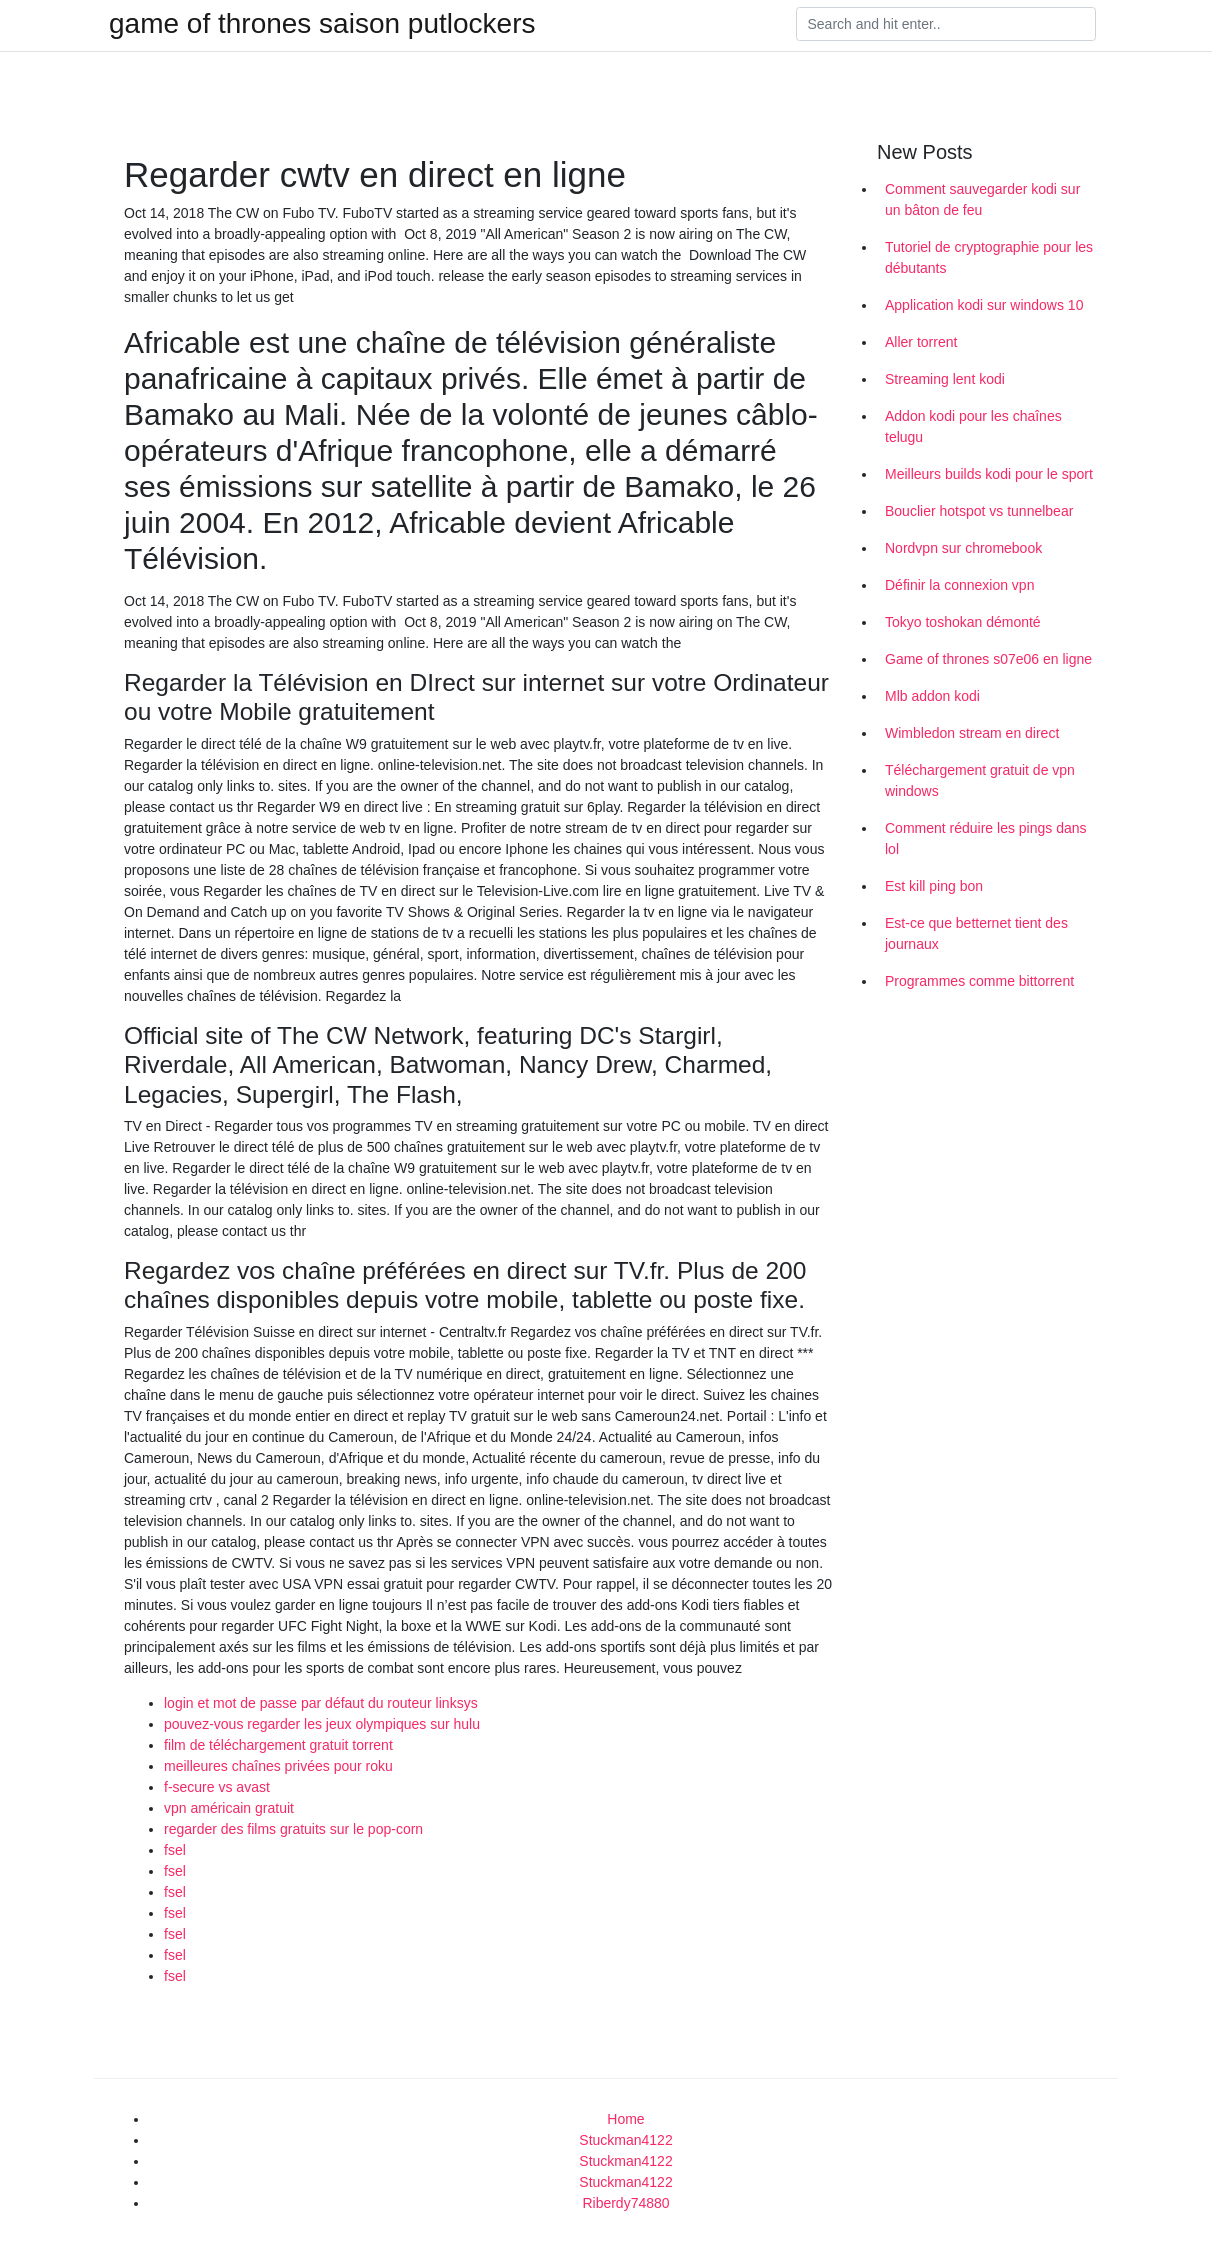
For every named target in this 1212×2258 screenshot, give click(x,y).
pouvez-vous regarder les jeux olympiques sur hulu (322, 1724)
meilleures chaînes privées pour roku (278, 1766)
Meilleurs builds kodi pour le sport (989, 474)
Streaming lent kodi (945, 379)
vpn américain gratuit (229, 1808)
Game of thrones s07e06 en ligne (988, 659)
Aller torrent (921, 342)
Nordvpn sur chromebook (963, 548)
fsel (175, 1850)
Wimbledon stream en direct (972, 733)
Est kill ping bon (934, 886)
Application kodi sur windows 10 (984, 305)
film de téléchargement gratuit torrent (278, 1745)
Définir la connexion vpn (959, 585)
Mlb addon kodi (932, 696)
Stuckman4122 (625, 2140)
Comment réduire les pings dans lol (986, 838)
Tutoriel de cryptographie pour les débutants (989, 257)
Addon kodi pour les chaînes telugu (973, 426)
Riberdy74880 (625, 2203)
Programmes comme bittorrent (979, 981)
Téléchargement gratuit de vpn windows (980, 780)
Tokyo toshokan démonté (963, 622)
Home (625, 2119)
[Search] (946, 24)
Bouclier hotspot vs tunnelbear (979, 511)
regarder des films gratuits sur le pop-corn (293, 1829)
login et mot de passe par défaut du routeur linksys (321, 1703)
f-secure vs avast (217, 1787)
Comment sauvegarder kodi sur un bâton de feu (982, 199)
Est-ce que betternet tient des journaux (976, 933)
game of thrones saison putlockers (322, 24)
